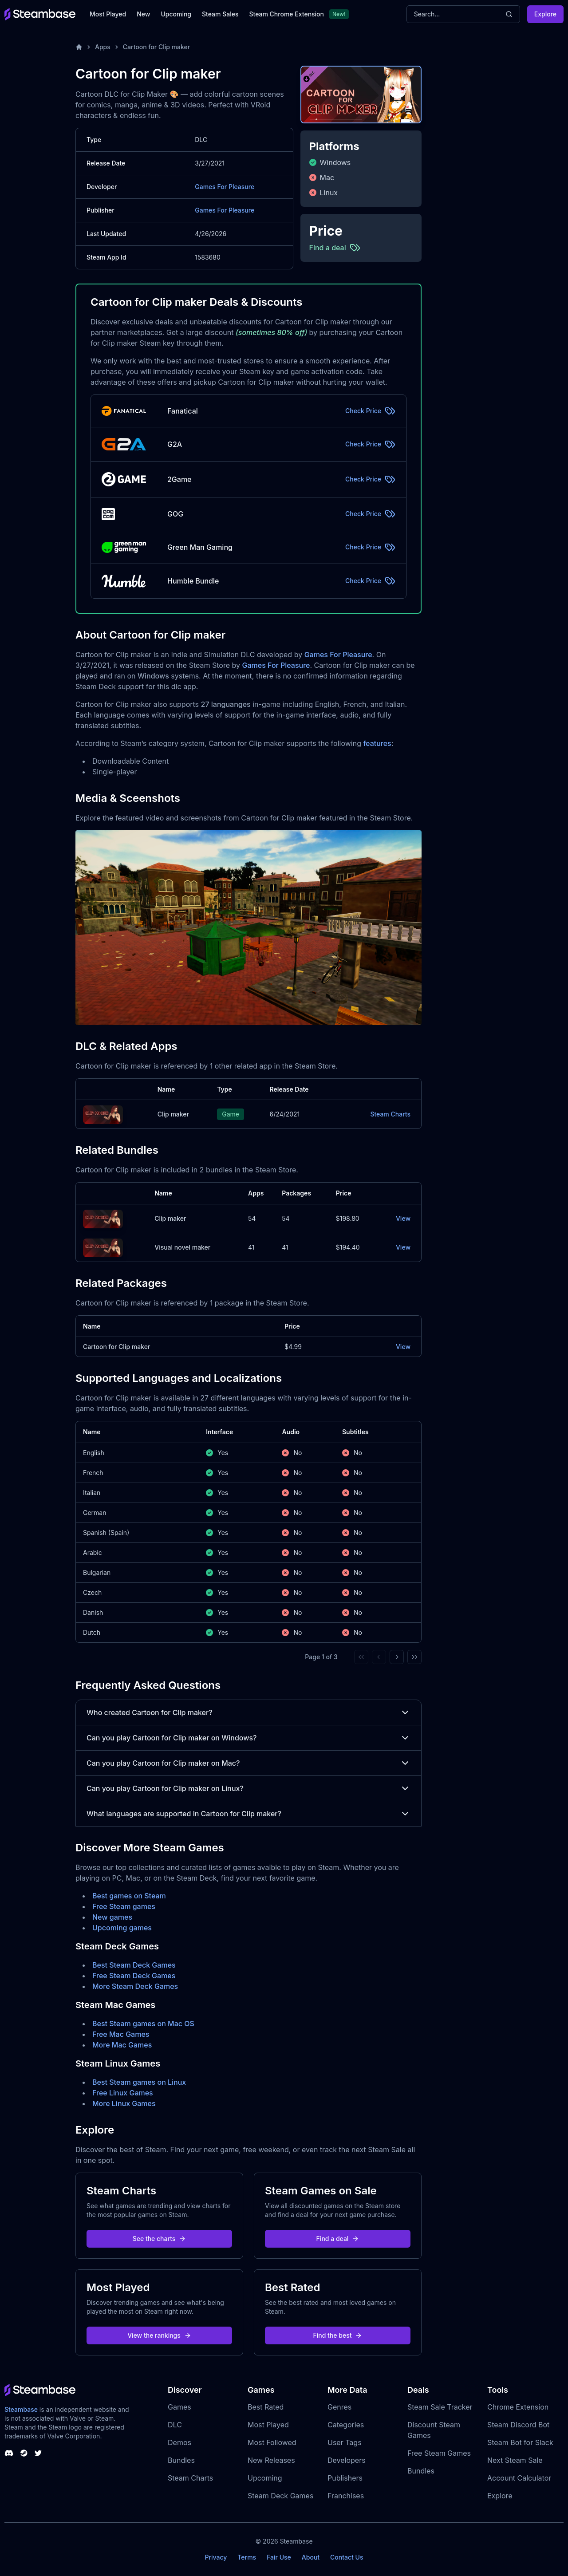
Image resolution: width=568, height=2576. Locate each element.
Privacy (216, 2557)
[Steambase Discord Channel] (8, 2453)
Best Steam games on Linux (139, 2082)
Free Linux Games (122, 2092)
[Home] (79, 47)
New (143, 14)
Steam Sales (220, 14)
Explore (545, 14)
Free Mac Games (120, 2034)
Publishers (345, 2477)
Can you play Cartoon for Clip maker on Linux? (248, 1788)
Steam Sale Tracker (440, 2406)
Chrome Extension (517, 2406)
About (311, 2557)
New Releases (271, 2460)
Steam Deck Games (280, 2495)
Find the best (338, 2335)
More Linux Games (124, 2103)
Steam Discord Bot (518, 2424)
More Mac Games (122, 2044)
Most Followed (272, 2442)
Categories (345, 2424)
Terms (246, 2557)
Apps (102, 47)
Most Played (108, 14)
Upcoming (176, 14)
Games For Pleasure (224, 186)
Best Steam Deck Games (134, 1965)
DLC (175, 2424)
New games (112, 1917)
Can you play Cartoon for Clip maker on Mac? (248, 1763)
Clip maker (173, 1114)
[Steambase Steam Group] (24, 2453)
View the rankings (159, 2335)
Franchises (345, 2495)
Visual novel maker (182, 1247)
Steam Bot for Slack (520, 2442)
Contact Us (346, 2557)
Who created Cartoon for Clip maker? (248, 1712)
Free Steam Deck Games (133, 1975)
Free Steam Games (439, 2453)
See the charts (159, 2238)
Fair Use (279, 2557)
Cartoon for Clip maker (156, 47)
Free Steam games (123, 1906)
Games (179, 2406)
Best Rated (266, 2406)
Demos (179, 2442)
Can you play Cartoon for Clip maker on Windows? (248, 1737)
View (403, 1218)
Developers (346, 2460)
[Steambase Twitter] (38, 2453)
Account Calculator (519, 2477)
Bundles (181, 2460)
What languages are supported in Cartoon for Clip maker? (248, 1813)
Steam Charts (390, 1114)
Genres (339, 2406)
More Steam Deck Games (135, 1986)
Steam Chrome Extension (286, 14)
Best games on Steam (129, 1895)
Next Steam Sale (515, 2460)
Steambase (21, 2409)
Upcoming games (122, 1927)
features (377, 743)
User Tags (344, 2442)
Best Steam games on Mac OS (143, 2023)
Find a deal (337, 2238)
